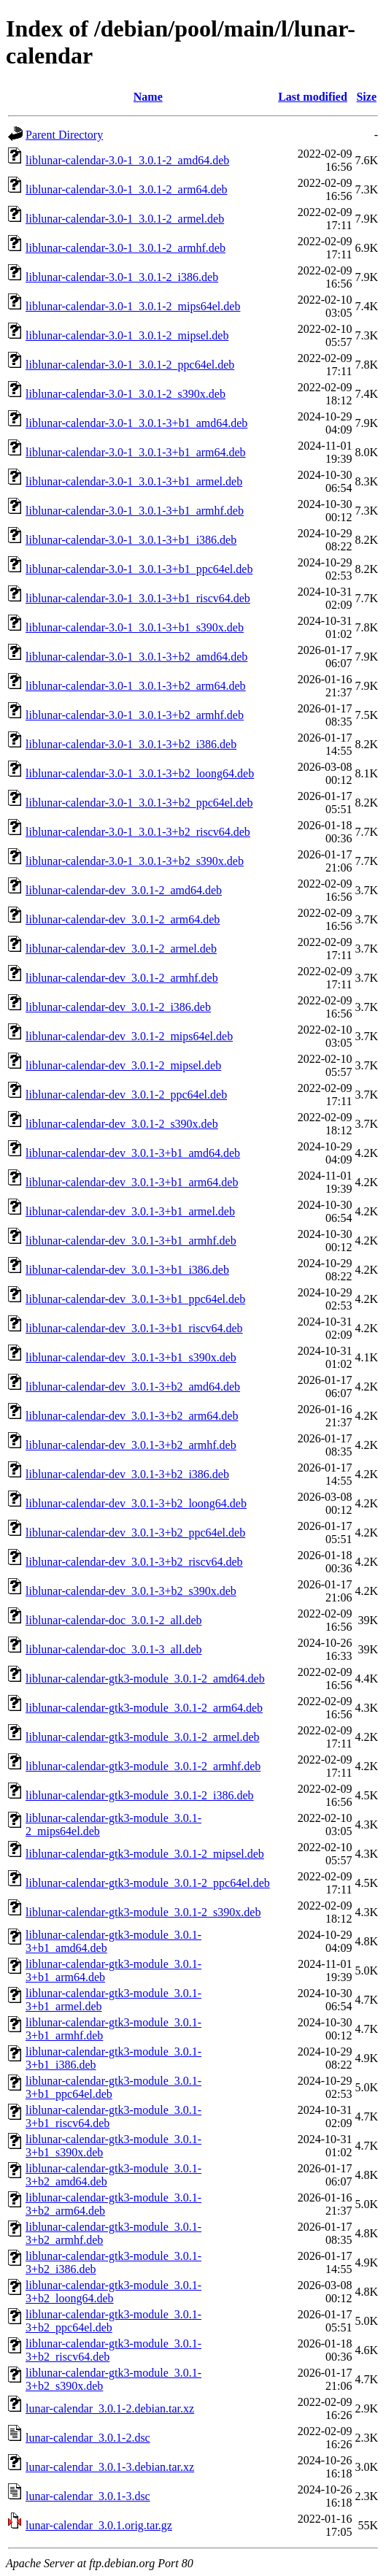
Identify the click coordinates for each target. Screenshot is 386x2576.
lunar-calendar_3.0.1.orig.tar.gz (99, 2525)
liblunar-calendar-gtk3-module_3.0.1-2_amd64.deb (145, 1678)
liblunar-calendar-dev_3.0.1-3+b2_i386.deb (127, 1474)
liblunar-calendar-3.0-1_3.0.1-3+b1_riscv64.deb (138, 598)
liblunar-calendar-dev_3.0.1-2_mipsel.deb (123, 1065)
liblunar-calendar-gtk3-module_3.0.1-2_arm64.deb (144, 1708)
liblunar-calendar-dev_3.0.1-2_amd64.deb (124, 890)
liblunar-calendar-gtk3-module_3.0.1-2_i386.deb (140, 1795)
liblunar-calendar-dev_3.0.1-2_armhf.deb (122, 978)
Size (366, 97)
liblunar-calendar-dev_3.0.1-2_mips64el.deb (129, 1036)
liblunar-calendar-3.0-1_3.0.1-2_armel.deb (125, 218)
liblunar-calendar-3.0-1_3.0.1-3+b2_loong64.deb (140, 773)
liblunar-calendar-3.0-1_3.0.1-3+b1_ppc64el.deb (139, 569)
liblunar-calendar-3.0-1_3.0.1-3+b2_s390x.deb (135, 861)
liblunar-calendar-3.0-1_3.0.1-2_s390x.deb (125, 394)
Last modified (312, 97)
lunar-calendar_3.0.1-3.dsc (88, 2496)
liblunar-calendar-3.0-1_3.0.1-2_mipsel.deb (127, 335)
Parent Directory (64, 134)
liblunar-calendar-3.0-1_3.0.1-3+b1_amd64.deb (136, 423)
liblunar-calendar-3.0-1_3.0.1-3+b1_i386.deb (131, 540)
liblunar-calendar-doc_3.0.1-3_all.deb (113, 1649)
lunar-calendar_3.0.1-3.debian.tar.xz (110, 2467)
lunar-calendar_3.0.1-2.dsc (88, 2437)
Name (148, 97)
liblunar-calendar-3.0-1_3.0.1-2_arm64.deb (127, 189)
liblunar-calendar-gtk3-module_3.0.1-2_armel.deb (143, 1737)
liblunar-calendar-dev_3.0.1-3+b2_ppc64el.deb (135, 1532)
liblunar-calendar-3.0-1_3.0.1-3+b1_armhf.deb (135, 510)
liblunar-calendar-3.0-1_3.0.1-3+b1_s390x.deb (135, 627)
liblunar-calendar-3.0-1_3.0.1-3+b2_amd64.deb (136, 656)
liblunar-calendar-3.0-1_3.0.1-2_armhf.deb (125, 248)
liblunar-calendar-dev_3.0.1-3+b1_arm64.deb (132, 1182)
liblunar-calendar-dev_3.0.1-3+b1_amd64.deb (133, 1153)
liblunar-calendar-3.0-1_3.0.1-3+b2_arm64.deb (136, 686)
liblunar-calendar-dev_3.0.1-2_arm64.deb (123, 919)
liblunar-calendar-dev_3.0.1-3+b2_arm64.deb (132, 1416)
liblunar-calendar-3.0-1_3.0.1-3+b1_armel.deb (134, 481)
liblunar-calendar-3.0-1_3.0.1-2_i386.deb (122, 277)
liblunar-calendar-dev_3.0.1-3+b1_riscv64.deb (134, 1328)
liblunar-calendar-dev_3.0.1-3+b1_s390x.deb (131, 1357)
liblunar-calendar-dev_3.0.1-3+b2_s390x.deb (131, 1591)
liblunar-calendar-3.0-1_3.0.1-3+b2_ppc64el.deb (139, 802)
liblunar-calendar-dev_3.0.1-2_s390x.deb (122, 1124)
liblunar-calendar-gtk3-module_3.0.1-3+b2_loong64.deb (113, 2291)
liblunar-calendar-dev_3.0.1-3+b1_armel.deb (130, 1211)
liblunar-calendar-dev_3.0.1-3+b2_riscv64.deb (134, 1562)
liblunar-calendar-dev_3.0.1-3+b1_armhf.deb (131, 1240)
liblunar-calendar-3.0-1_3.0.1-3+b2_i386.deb (131, 744)
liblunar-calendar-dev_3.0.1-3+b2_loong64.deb (136, 1503)
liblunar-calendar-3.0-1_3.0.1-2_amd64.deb (127, 160)
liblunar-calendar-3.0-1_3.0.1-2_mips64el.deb (133, 306)
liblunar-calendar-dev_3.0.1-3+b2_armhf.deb (131, 1445)
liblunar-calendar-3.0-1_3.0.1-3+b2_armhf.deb (135, 715)
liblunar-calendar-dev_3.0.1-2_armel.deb (121, 948)
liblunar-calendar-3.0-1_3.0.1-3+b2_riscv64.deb (138, 832)
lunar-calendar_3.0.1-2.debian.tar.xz (110, 2408)
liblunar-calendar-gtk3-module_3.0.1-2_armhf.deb (143, 1766)
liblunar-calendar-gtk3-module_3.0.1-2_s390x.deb (143, 1912)
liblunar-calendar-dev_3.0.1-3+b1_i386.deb (127, 1270)
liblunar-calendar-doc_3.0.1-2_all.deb (113, 1620)
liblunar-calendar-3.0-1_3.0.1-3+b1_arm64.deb (136, 452)
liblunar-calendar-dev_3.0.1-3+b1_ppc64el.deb (135, 1299)
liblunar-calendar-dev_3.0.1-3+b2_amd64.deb (133, 1386)
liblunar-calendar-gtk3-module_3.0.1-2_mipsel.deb (145, 1854)
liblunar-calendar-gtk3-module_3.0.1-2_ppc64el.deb (148, 1883)
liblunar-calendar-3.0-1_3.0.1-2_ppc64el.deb (130, 364)
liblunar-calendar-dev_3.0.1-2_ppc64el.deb (126, 1094)
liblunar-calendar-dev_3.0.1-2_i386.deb (118, 1007)
